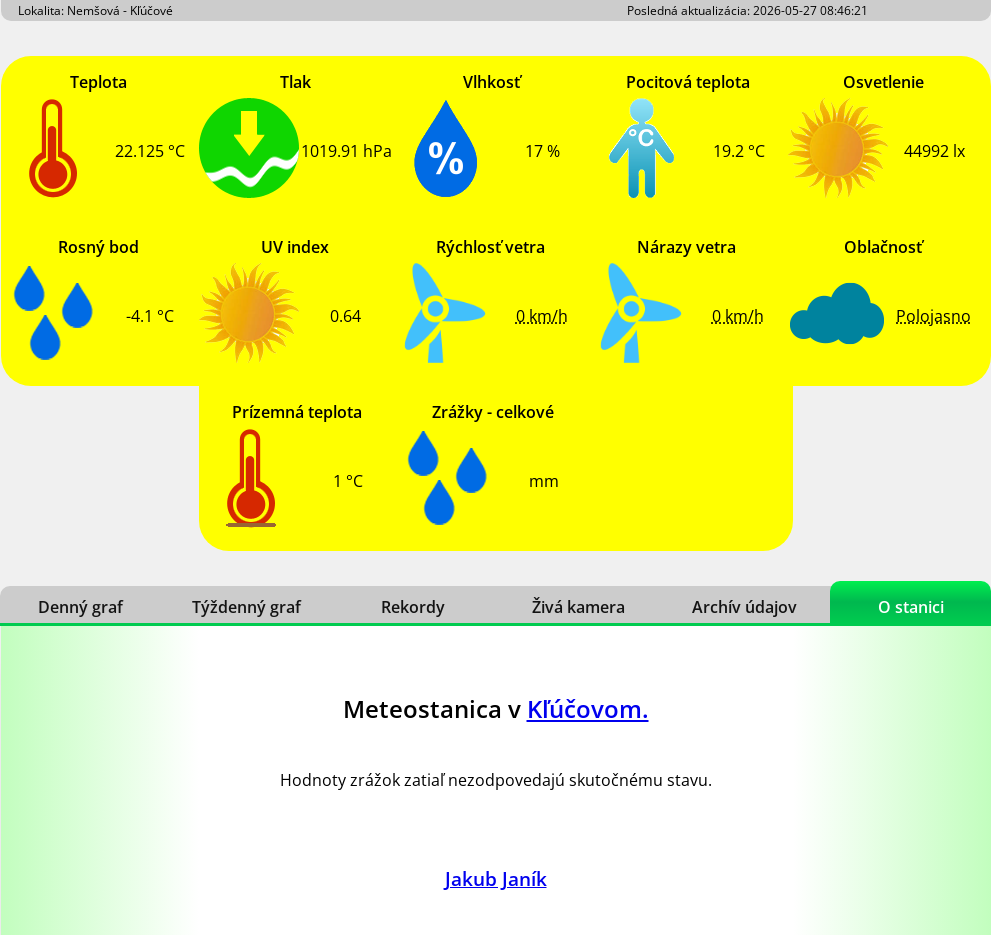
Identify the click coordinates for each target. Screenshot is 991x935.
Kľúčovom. (588, 708)
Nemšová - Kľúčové (120, 10)
